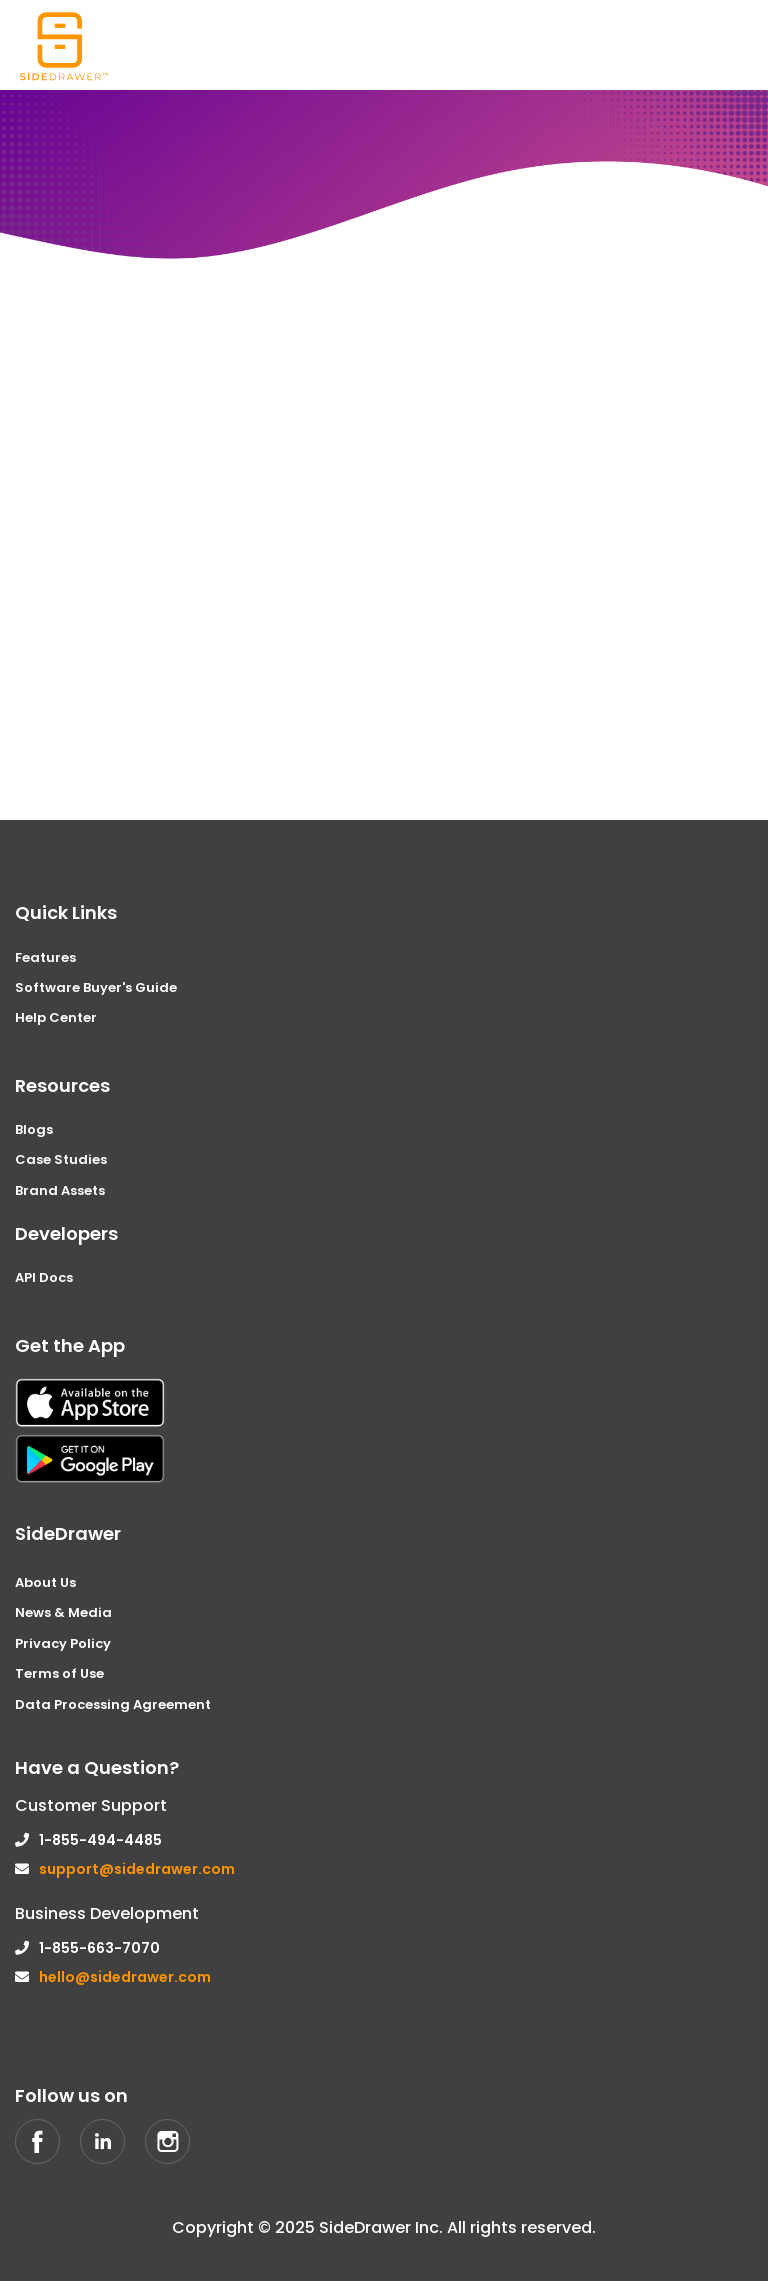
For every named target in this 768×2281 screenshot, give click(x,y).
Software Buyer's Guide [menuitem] (96, 987)
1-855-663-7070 (99, 1948)
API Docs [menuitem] (44, 1277)
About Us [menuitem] (45, 1582)
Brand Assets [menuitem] (60, 1190)
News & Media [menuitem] (63, 1612)
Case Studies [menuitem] (61, 1159)
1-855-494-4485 (100, 1840)
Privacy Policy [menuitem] (63, 1643)
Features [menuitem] (45, 957)
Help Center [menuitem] (56, 1017)
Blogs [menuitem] (34, 1129)
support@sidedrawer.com (137, 1869)
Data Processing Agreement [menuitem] (113, 1704)
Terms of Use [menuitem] (59, 1673)
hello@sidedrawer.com (125, 1977)
